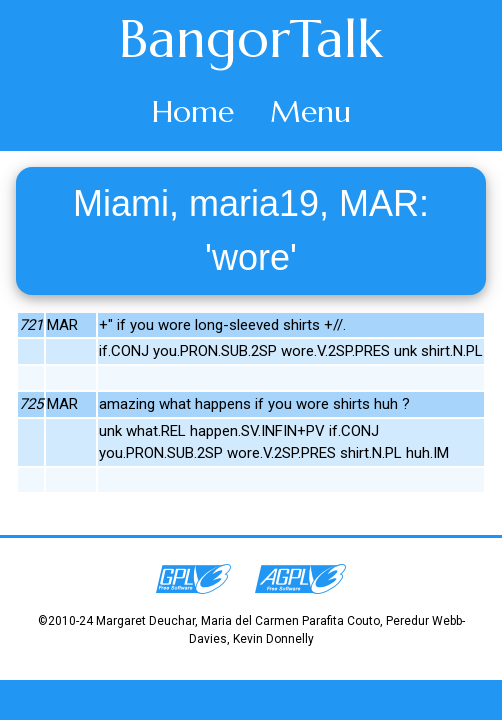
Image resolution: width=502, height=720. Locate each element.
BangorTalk (251, 39)
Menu (310, 111)
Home (193, 111)
